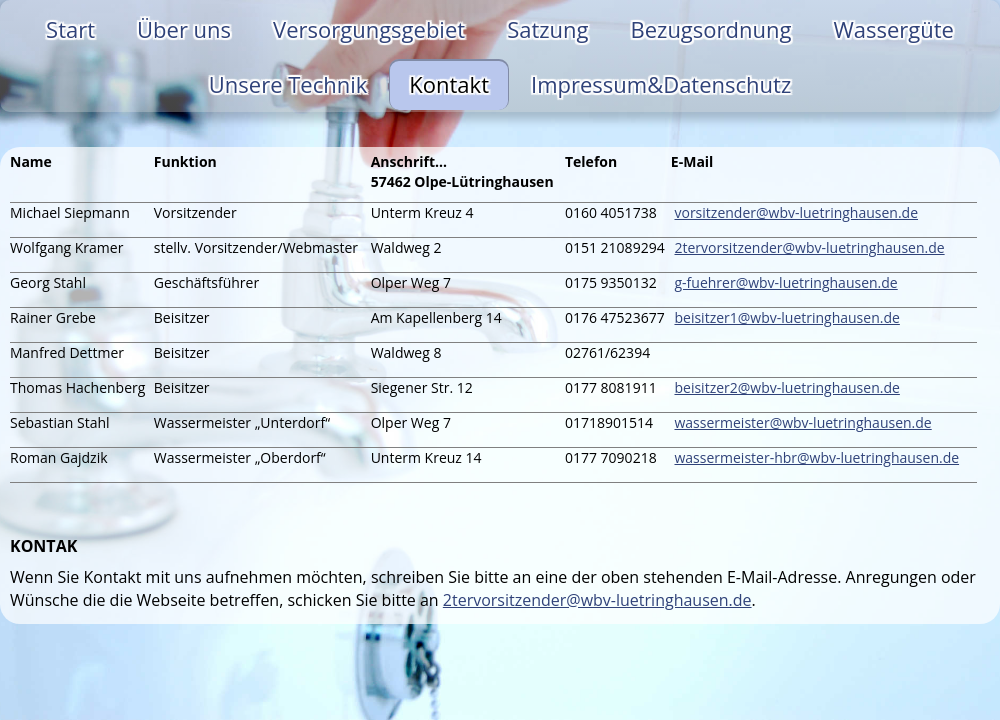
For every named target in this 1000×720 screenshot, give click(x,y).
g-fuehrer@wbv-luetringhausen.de (785, 282)
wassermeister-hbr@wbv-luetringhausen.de (816, 457)
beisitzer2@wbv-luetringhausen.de (786, 387)
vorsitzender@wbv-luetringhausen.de (796, 212)
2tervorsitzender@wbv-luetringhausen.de (809, 247)
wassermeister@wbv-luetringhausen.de (802, 422)
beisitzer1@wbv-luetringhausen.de (786, 317)
